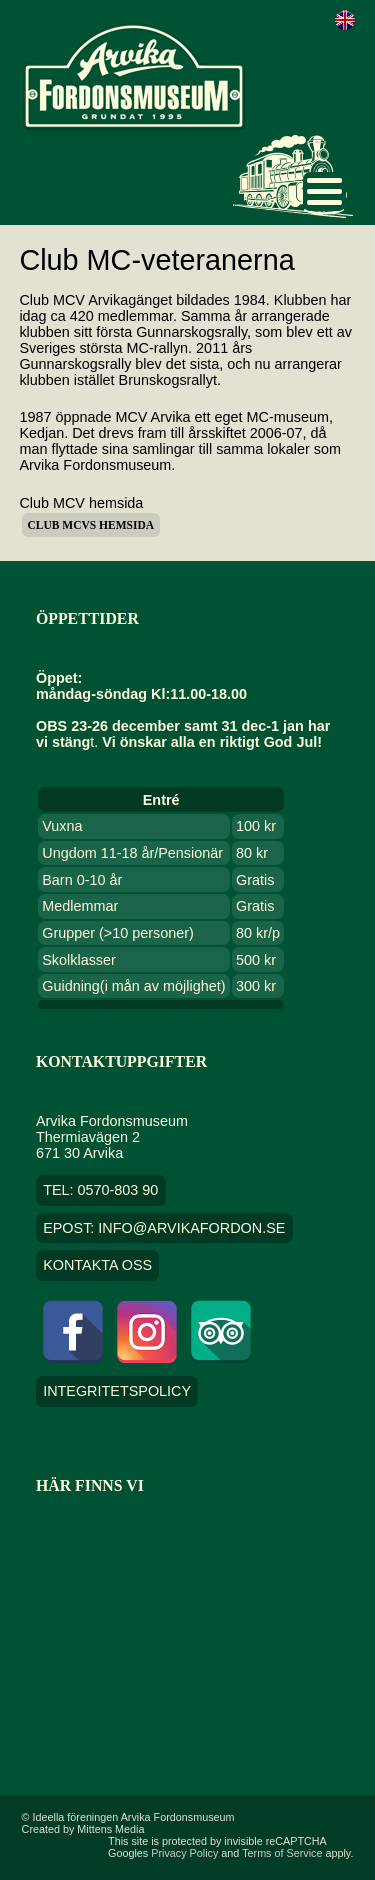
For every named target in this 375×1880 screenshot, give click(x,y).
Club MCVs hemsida (90, 525)
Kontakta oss (97, 1266)
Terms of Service (282, 1853)
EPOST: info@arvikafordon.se (164, 1228)
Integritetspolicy (117, 1392)
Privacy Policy (184, 1853)
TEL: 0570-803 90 (100, 1190)
